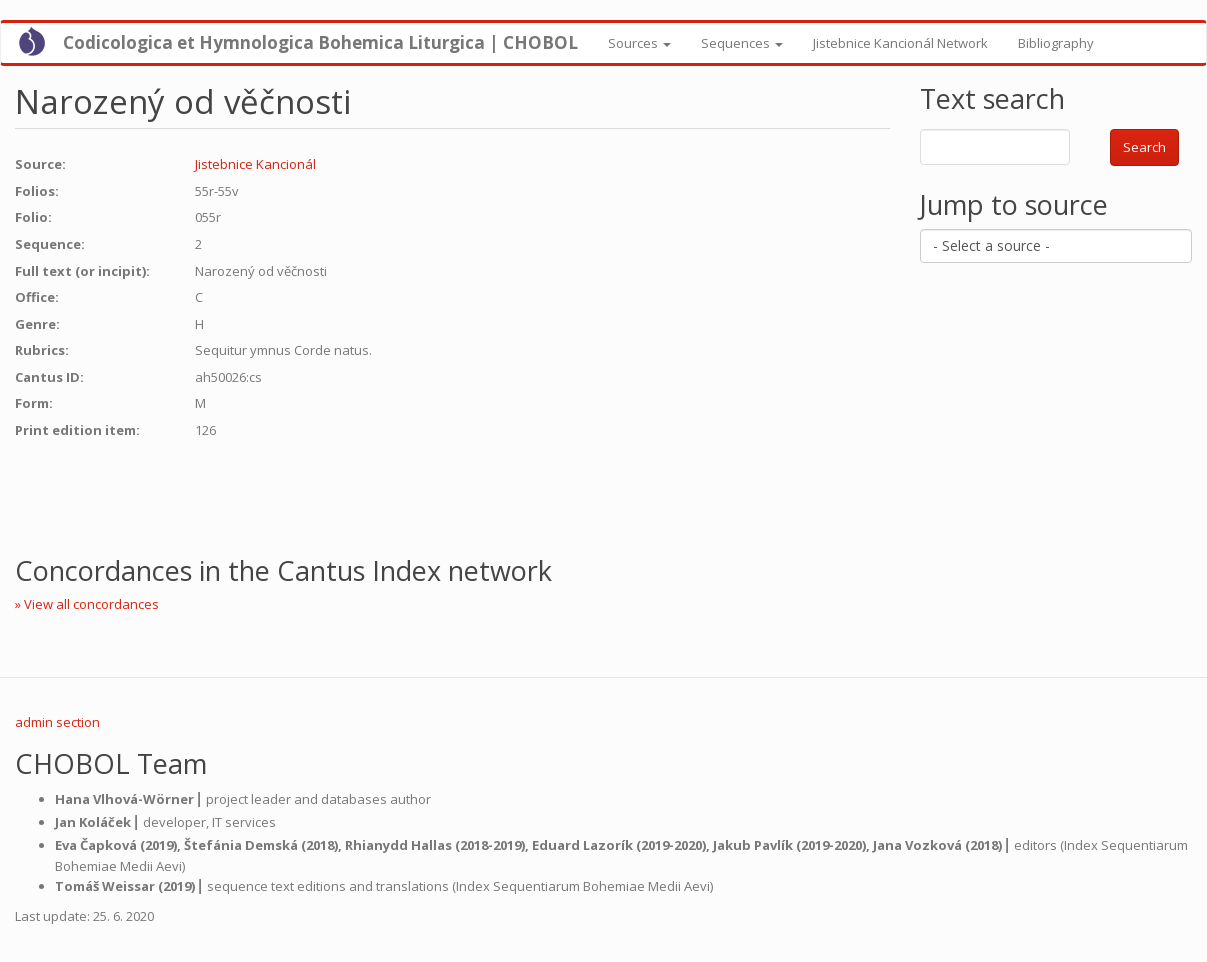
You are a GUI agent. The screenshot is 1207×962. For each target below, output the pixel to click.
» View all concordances (87, 604)
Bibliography (1056, 43)
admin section (57, 722)
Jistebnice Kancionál (255, 164)
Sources (639, 43)
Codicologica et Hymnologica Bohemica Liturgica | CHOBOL (320, 42)
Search (1144, 147)
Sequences (742, 43)
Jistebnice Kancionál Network (900, 43)
